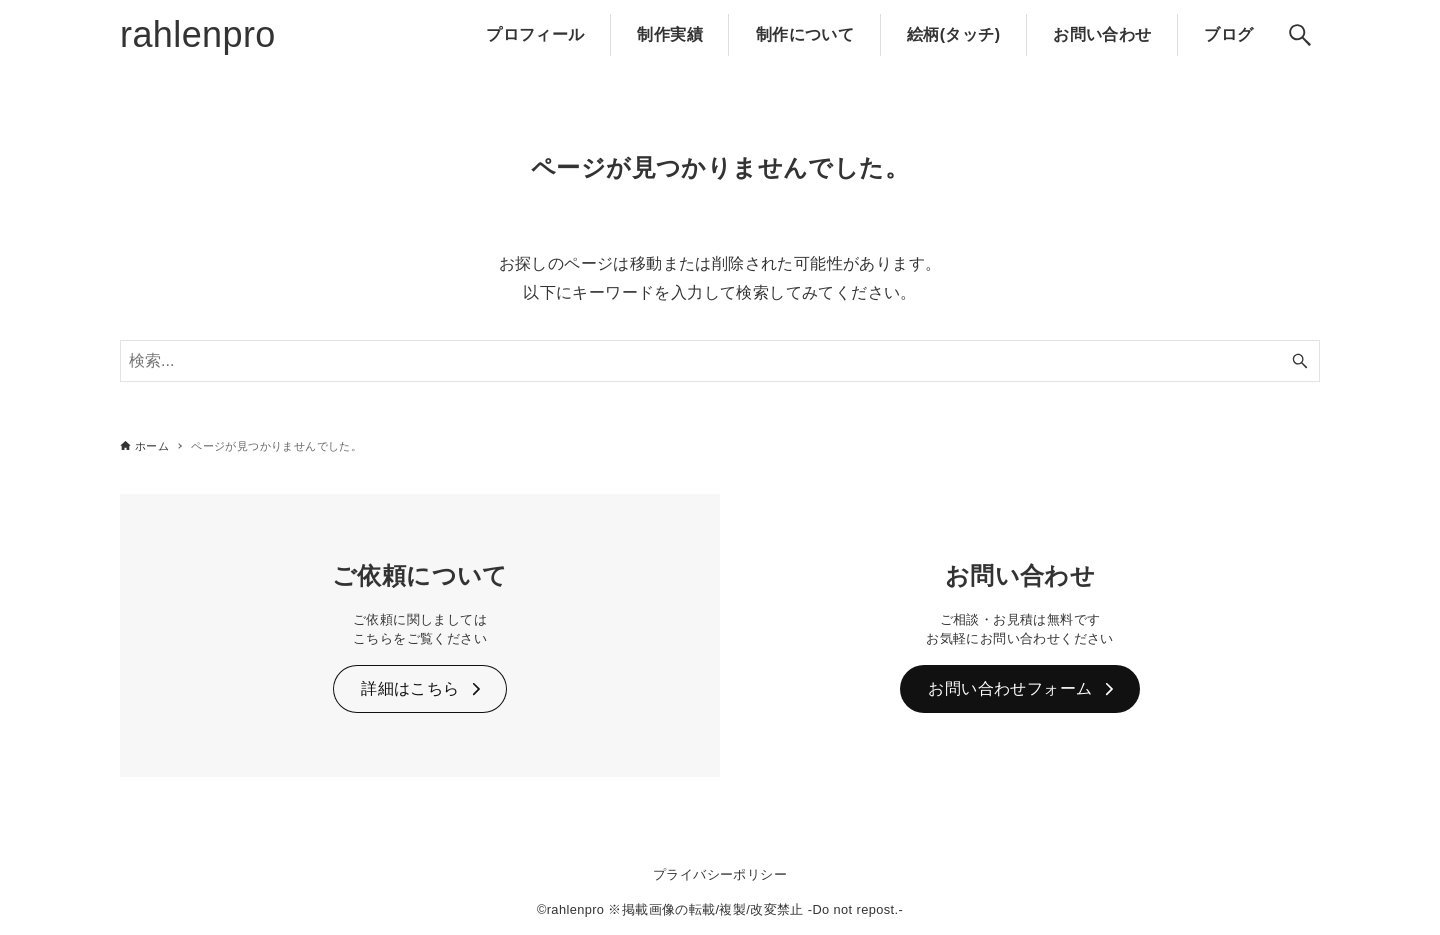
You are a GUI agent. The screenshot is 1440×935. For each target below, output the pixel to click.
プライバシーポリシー (720, 874)
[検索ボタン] (1300, 35)
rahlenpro (198, 34)
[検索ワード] (720, 361)
